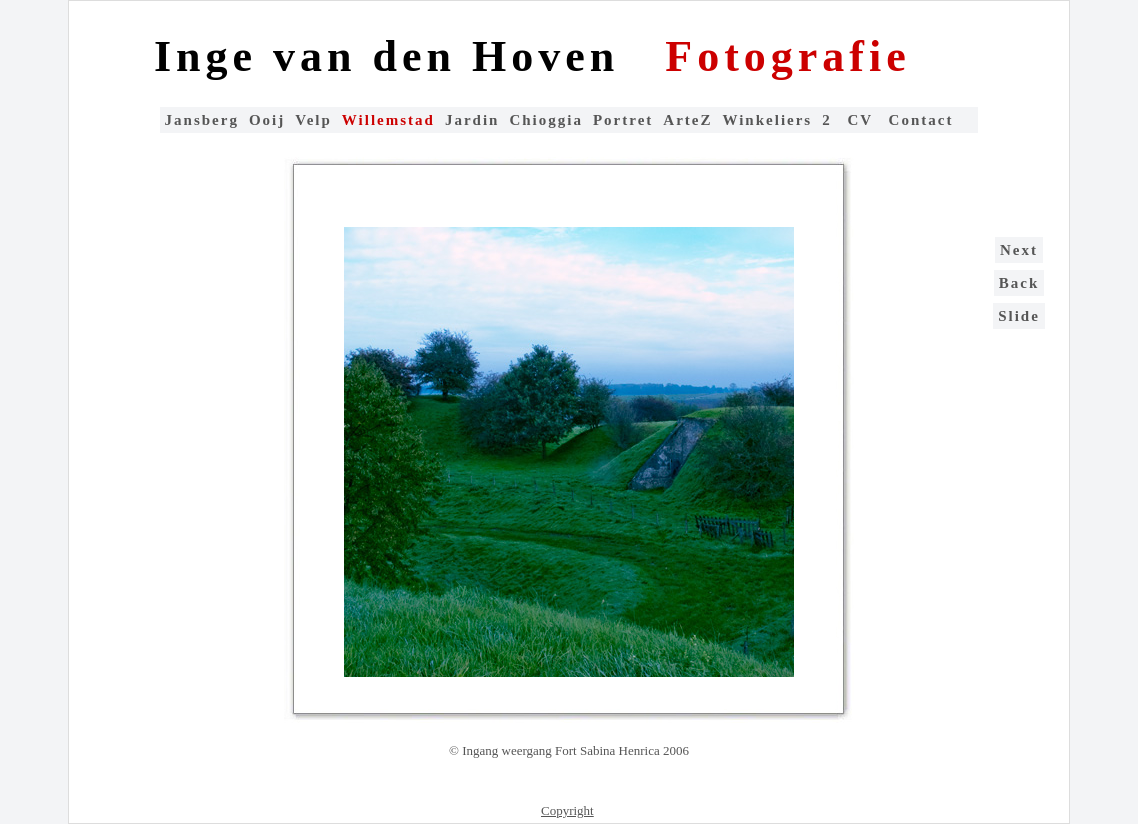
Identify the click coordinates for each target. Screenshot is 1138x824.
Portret (623, 120)
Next (1019, 250)
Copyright (567, 810)
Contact (921, 120)
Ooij (267, 120)
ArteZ (687, 120)
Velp (313, 120)
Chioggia (546, 120)
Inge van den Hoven (394, 56)
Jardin (472, 120)
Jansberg (202, 120)
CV (862, 120)
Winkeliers (767, 120)
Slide (1019, 316)
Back (1019, 283)
